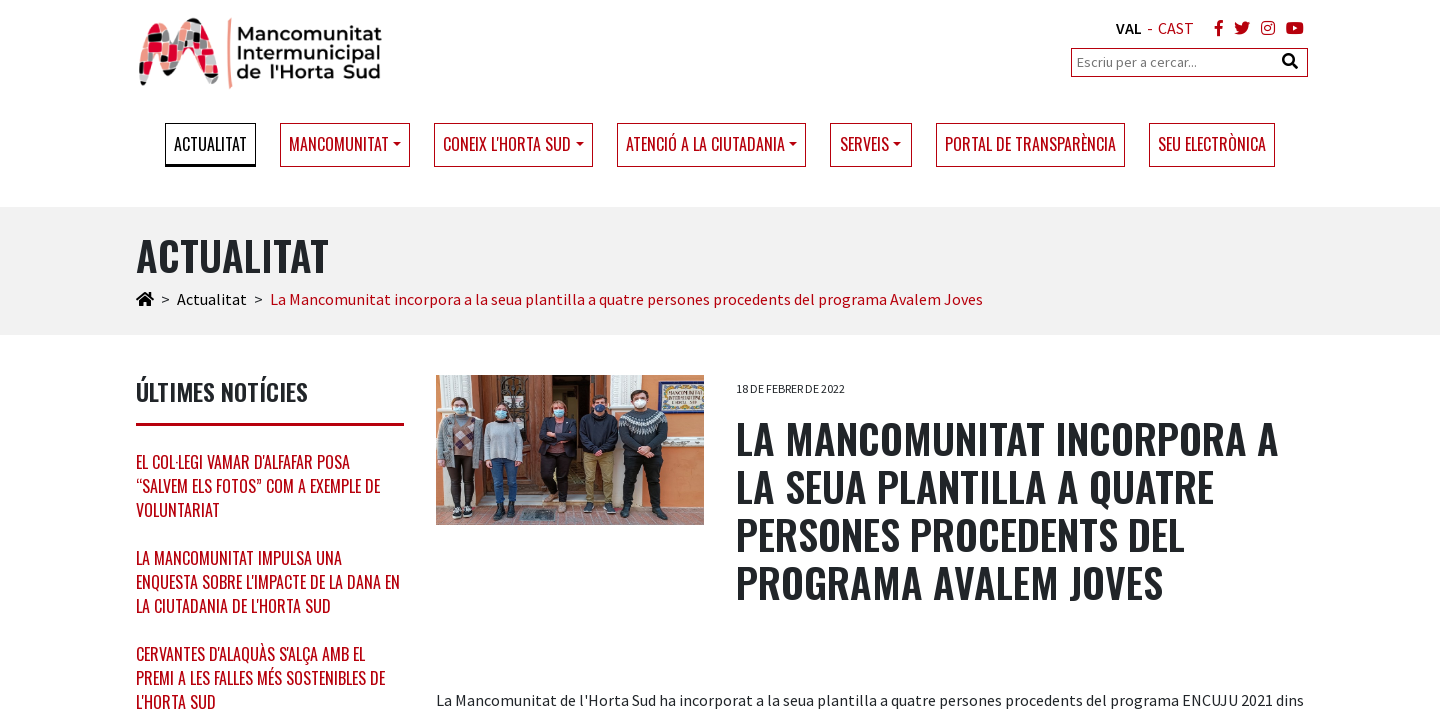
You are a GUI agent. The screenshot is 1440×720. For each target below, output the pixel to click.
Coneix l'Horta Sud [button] (507, 144)
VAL (1129, 28)
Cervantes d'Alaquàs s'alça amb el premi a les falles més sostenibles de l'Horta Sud (260, 678)
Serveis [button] (864, 144)
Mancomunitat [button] (339, 144)
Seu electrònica (1212, 144)
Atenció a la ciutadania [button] (705, 144)
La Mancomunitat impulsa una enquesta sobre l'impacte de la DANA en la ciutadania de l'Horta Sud (268, 582)
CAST (1176, 28)
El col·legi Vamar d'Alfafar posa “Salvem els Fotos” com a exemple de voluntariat (258, 486)
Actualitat (210, 144)
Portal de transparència (1030, 144)
